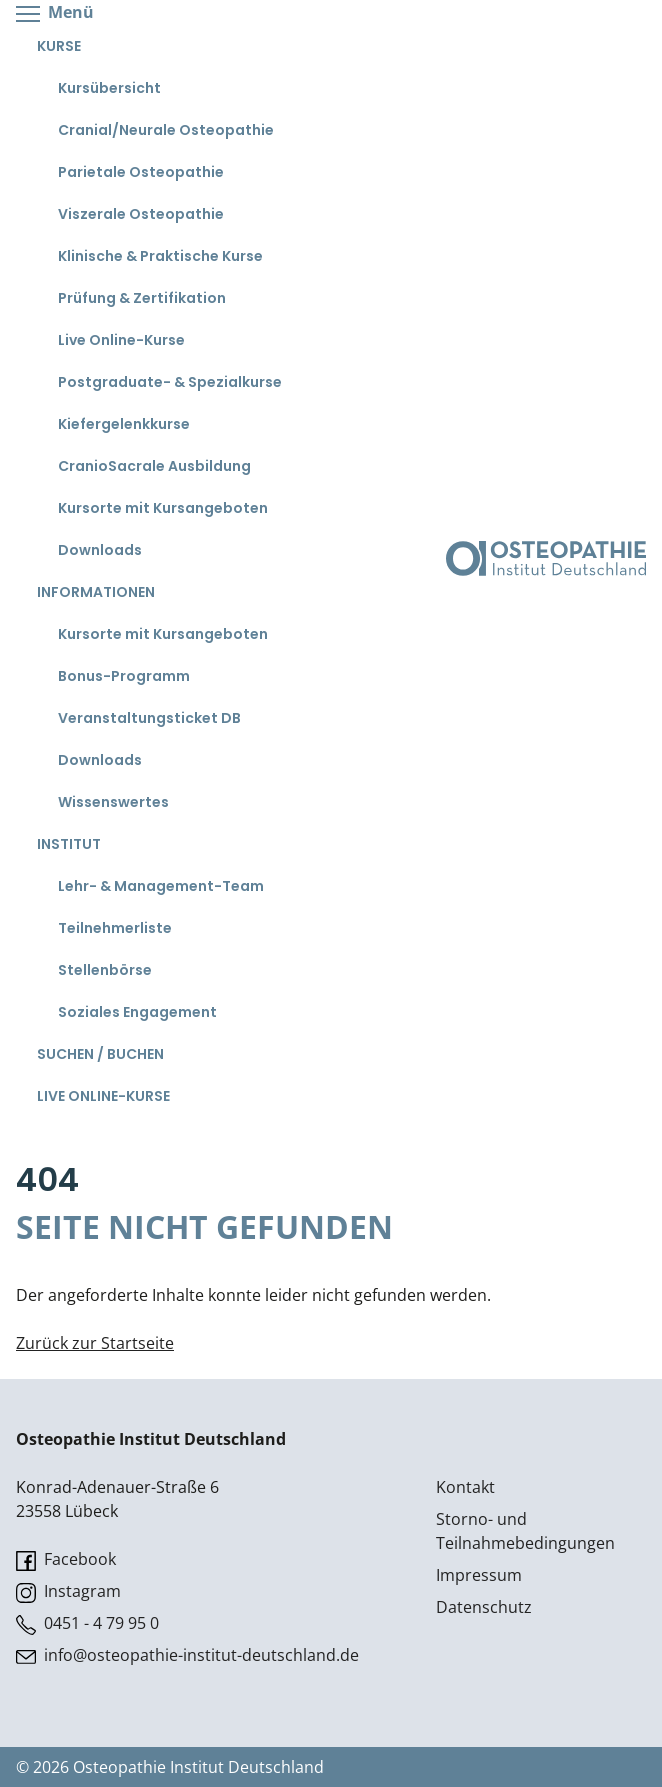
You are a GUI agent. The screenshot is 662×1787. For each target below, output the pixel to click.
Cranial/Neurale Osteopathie (166, 130)
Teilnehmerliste (115, 928)
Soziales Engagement (137, 1012)
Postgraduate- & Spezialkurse (170, 382)
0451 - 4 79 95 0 (87, 1623)
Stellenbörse (105, 970)
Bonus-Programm (124, 676)
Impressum (479, 1575)
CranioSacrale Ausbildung (154, 466)
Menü (55, 13)
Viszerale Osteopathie (141, 214)
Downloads (100, 550)
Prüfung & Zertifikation (142, 298)
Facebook (66, 1559)
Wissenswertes (113, 802)
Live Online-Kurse (121, 340)
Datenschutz (484, 1607)
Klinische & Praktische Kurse (160, 256)
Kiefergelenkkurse (124, 424)
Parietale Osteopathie (141, 172)
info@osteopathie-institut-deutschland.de (187, 1655)
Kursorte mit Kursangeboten (163, 508)
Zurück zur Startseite (95, 1343)
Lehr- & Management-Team (161, 886)
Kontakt (465, 1487)
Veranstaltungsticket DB (149, 718)
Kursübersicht (109, 88)
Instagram (68, 1591)
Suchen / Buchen (100, 1054)
